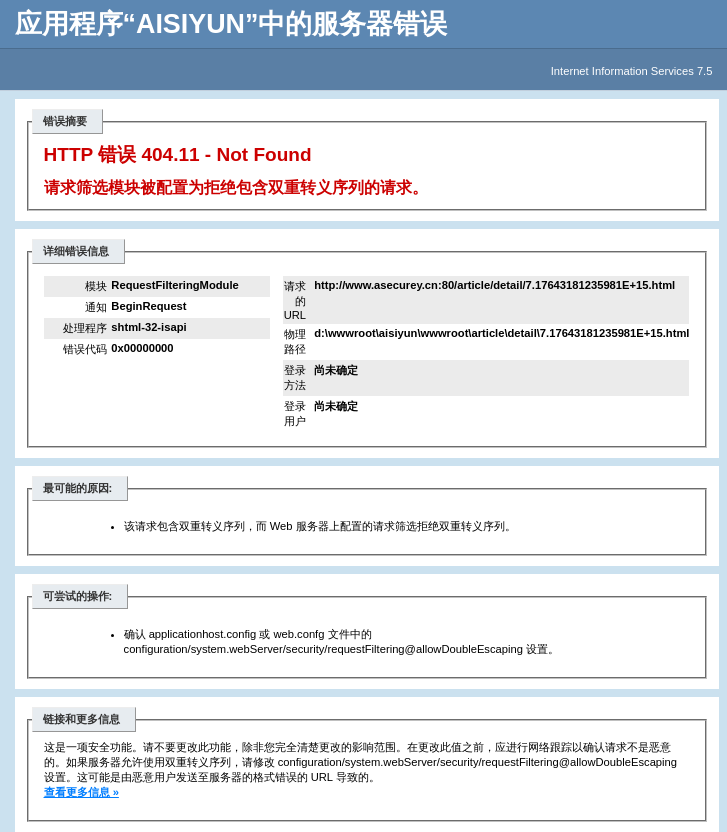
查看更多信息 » (81, 792)
